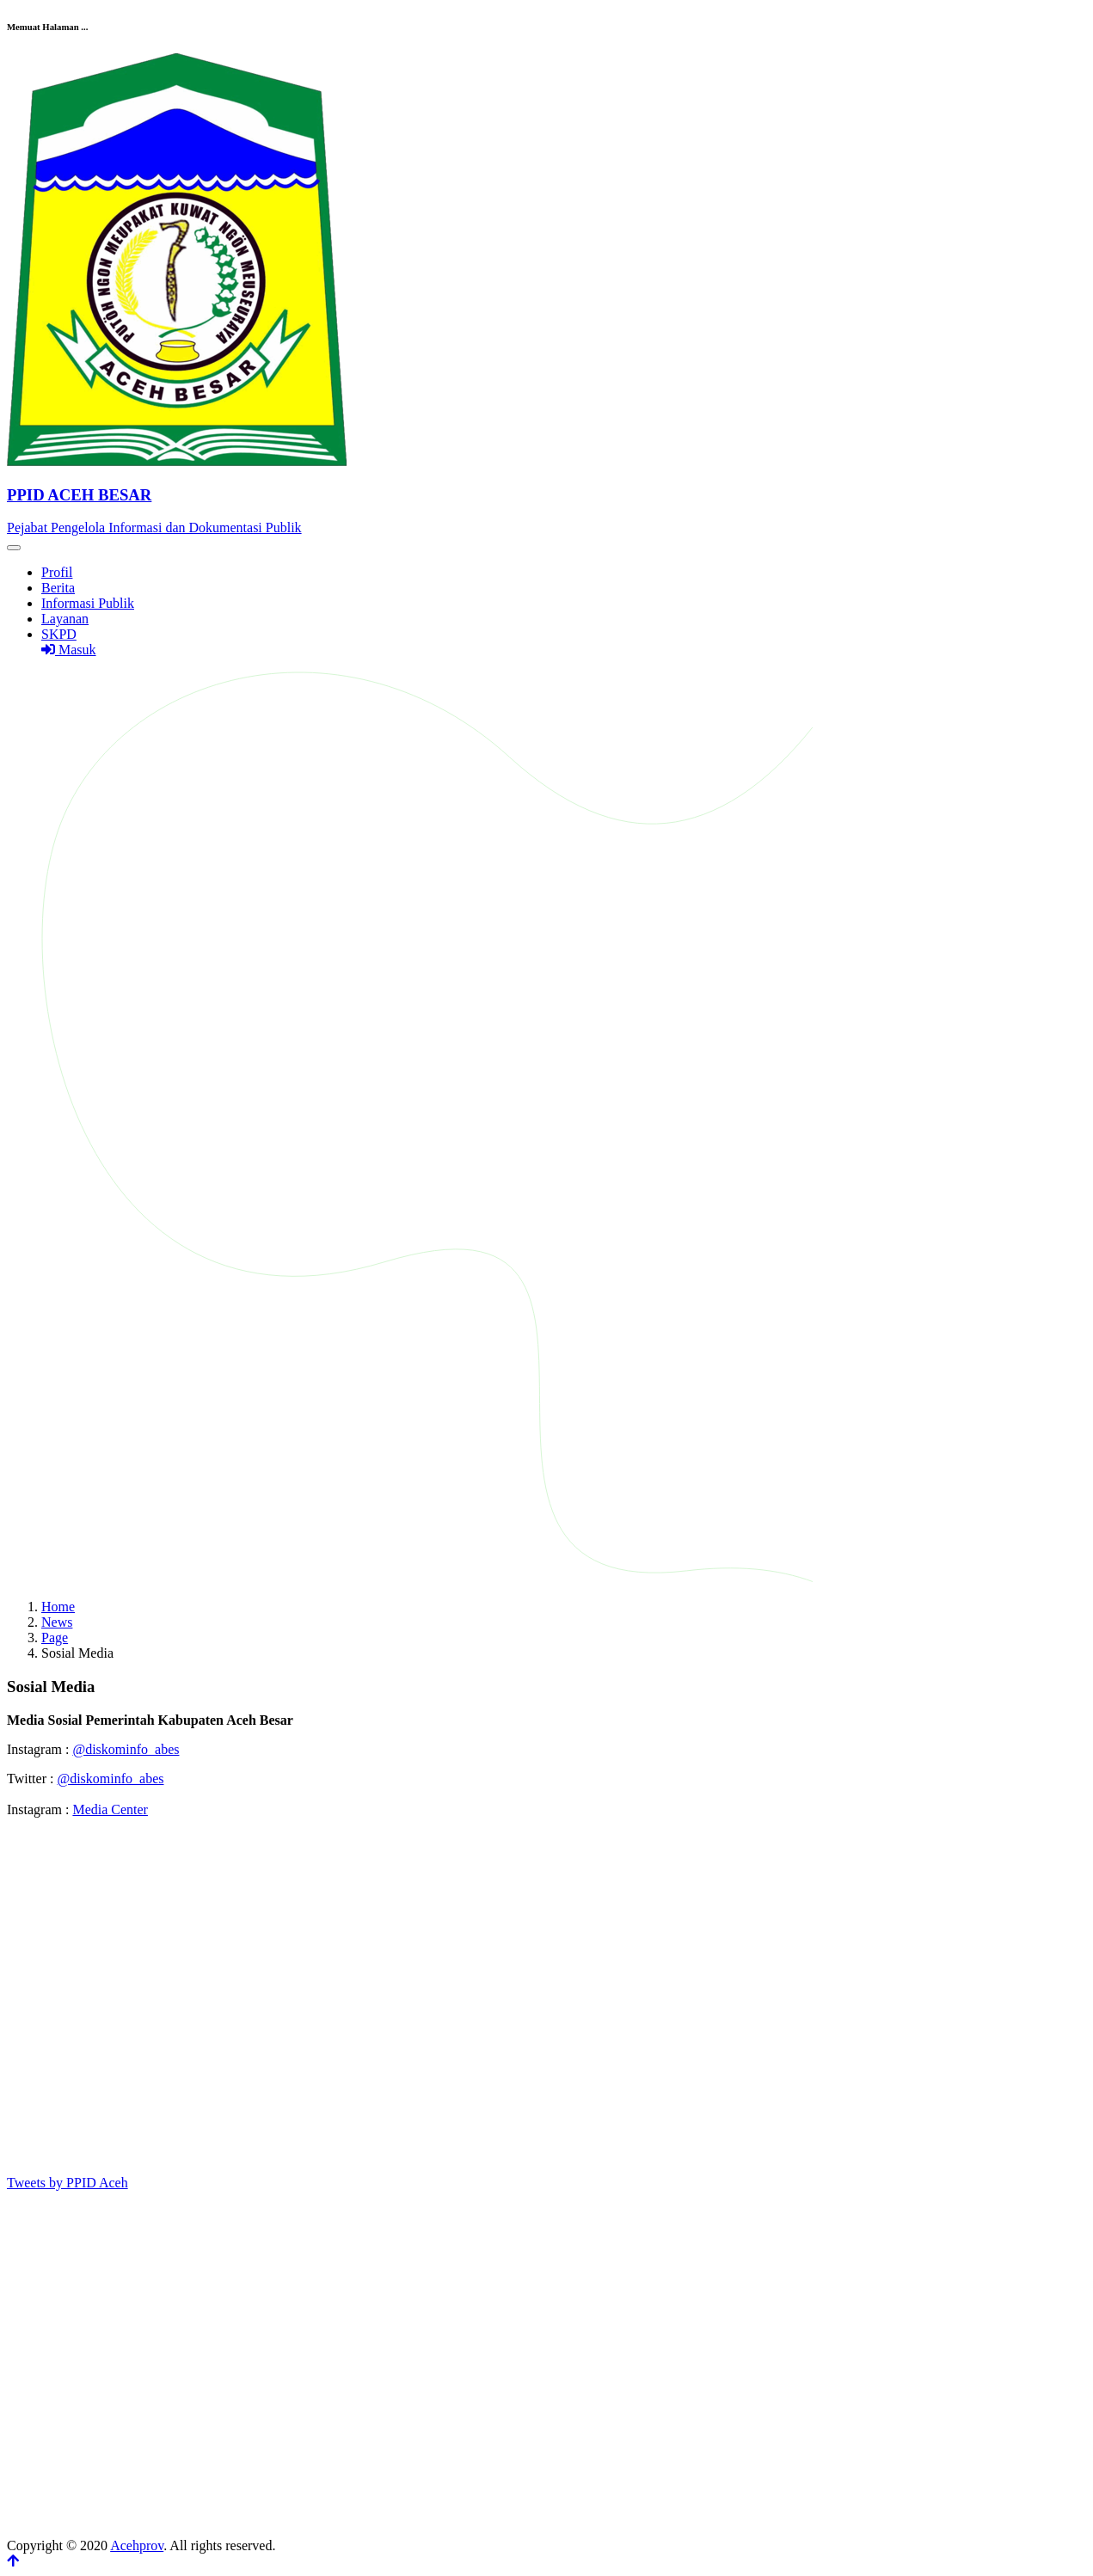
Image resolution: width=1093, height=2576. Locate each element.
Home (58, 1606)
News (56, 1622)
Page (54, 1637)
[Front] (546, 495)
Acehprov (136, 2545)
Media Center (110, 1809)
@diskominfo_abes (125, 1749)
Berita (58, 587)
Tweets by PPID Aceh (67, 2182)
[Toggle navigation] (14, 547)
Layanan (65, 618)
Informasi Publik (87, 603)
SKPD (59, 634)
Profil (56, 572)
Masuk (68, 649)
